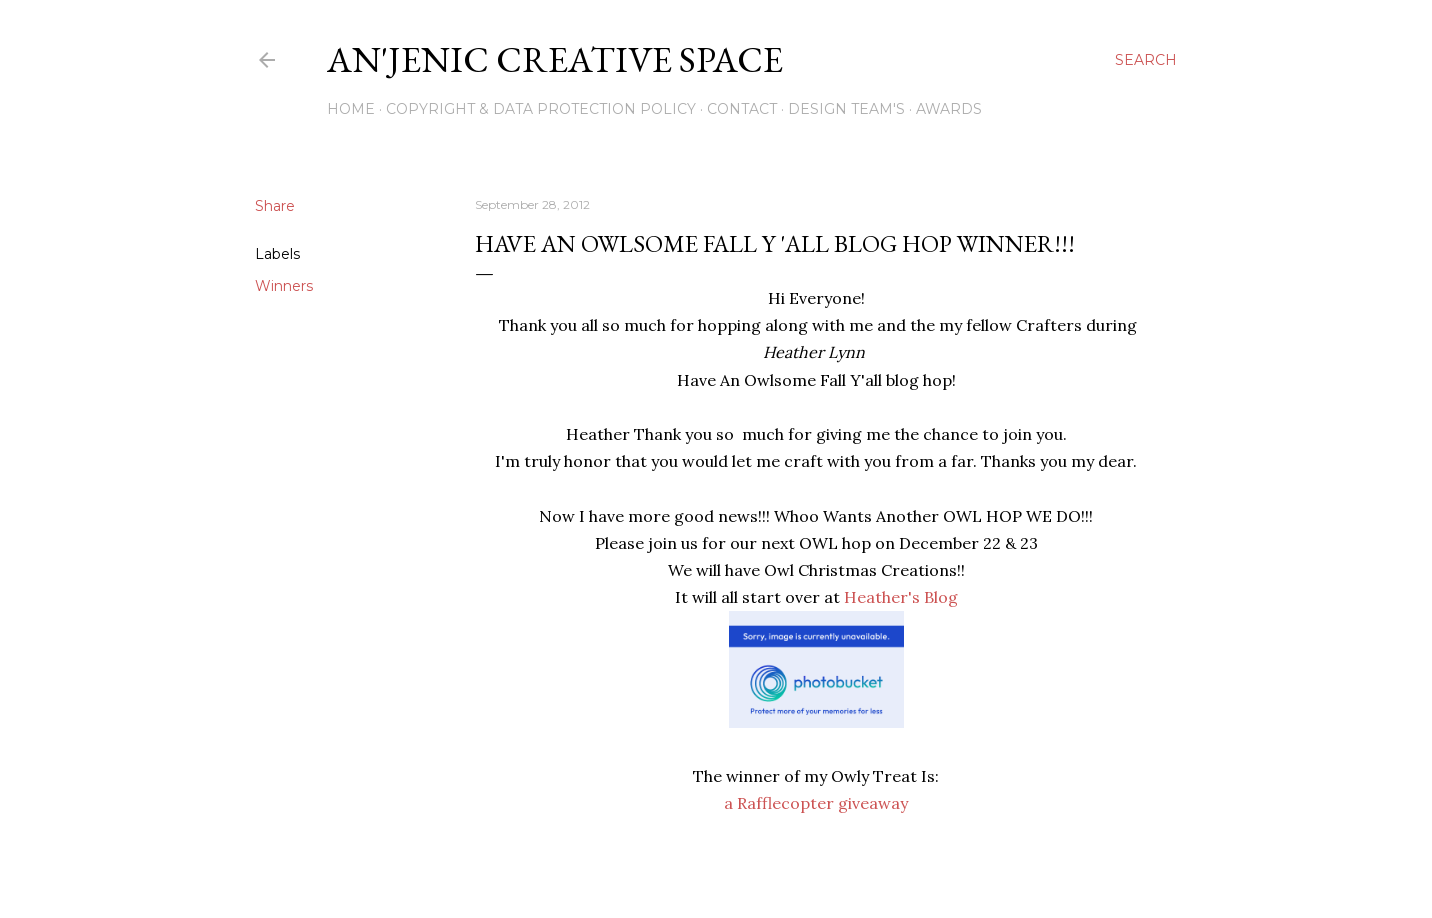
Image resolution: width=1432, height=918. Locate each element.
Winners (284, 286)
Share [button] (275, 206)
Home (351, 109)
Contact (742, 109)
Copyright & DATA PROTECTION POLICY (541, 109)
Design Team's (846, 109)
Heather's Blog (899, 597)
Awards (949, 109)
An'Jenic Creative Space (555, 59)
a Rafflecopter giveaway (816, 803)
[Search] (1146, 60)
